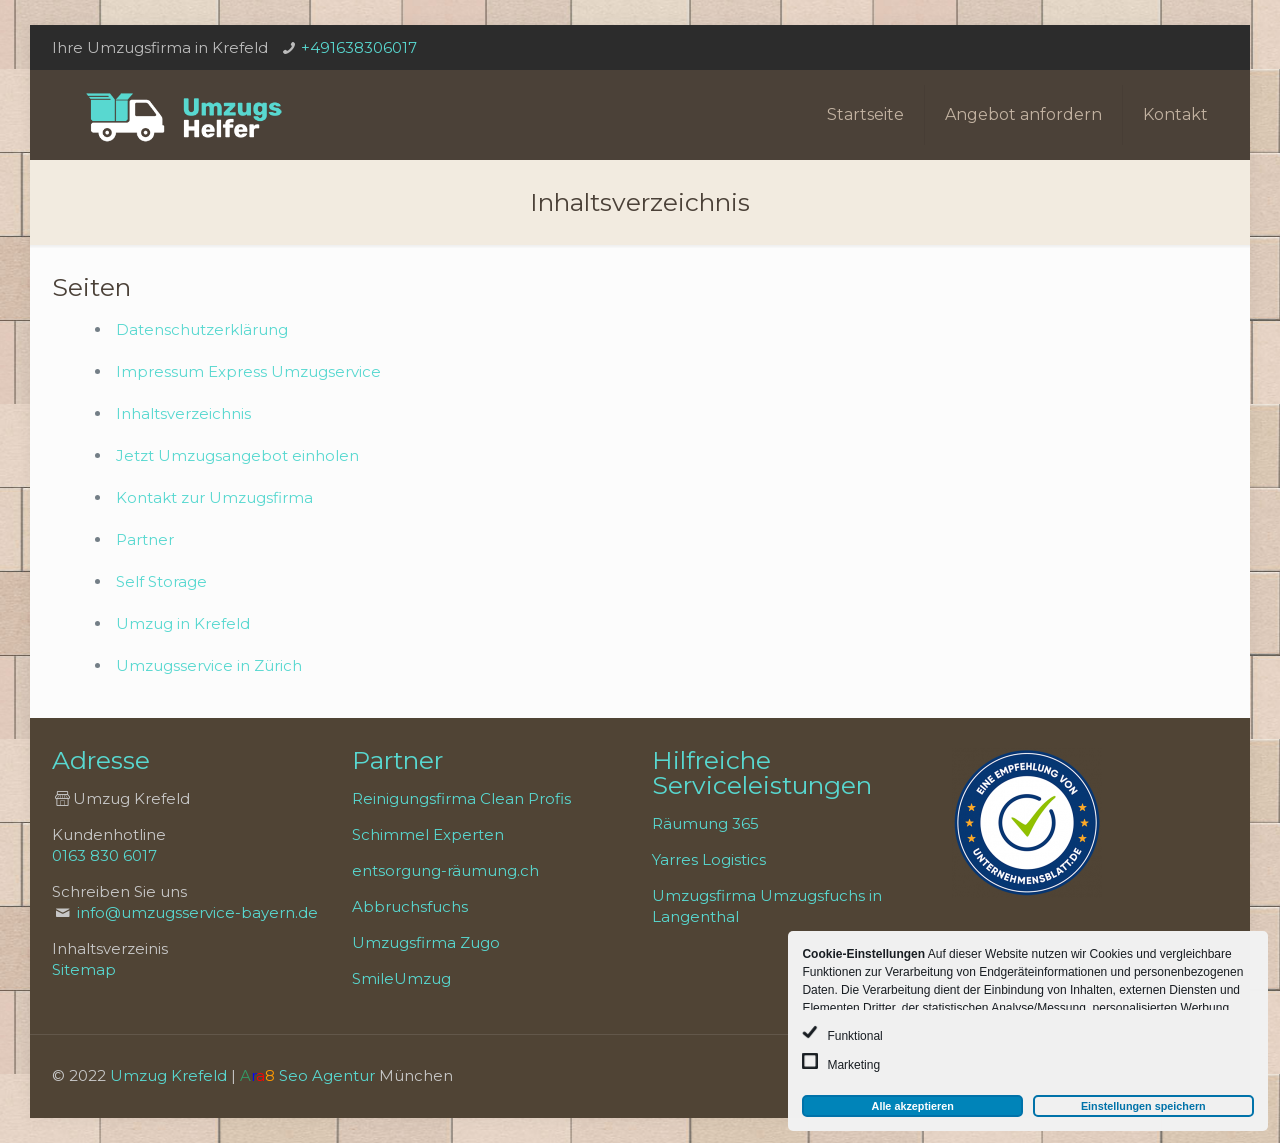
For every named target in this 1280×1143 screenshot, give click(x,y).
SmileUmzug (401, 978)
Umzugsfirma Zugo (426, 942)
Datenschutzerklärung (202, 329)
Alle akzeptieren (913, 1106)
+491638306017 (359, 47)
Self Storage (161, 581)
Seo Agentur (327, 1075)
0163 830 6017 (104, 855)
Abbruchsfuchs (410, 906)
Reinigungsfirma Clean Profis (461, 798)
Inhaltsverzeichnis (183, 413)
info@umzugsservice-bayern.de (197, 912)
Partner (145, 539)
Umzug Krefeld (168, 1075)
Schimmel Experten (428, 834)
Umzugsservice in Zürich (209, 665)
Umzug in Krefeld (183, 623)
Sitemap (84, 969)
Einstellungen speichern (1143, 1106)
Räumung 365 (705, 823)
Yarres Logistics (709, 859)
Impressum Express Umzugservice (248, 371)
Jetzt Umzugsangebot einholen (237, 455)
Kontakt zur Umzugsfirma (214, 497)
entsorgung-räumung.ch (445, 870)
